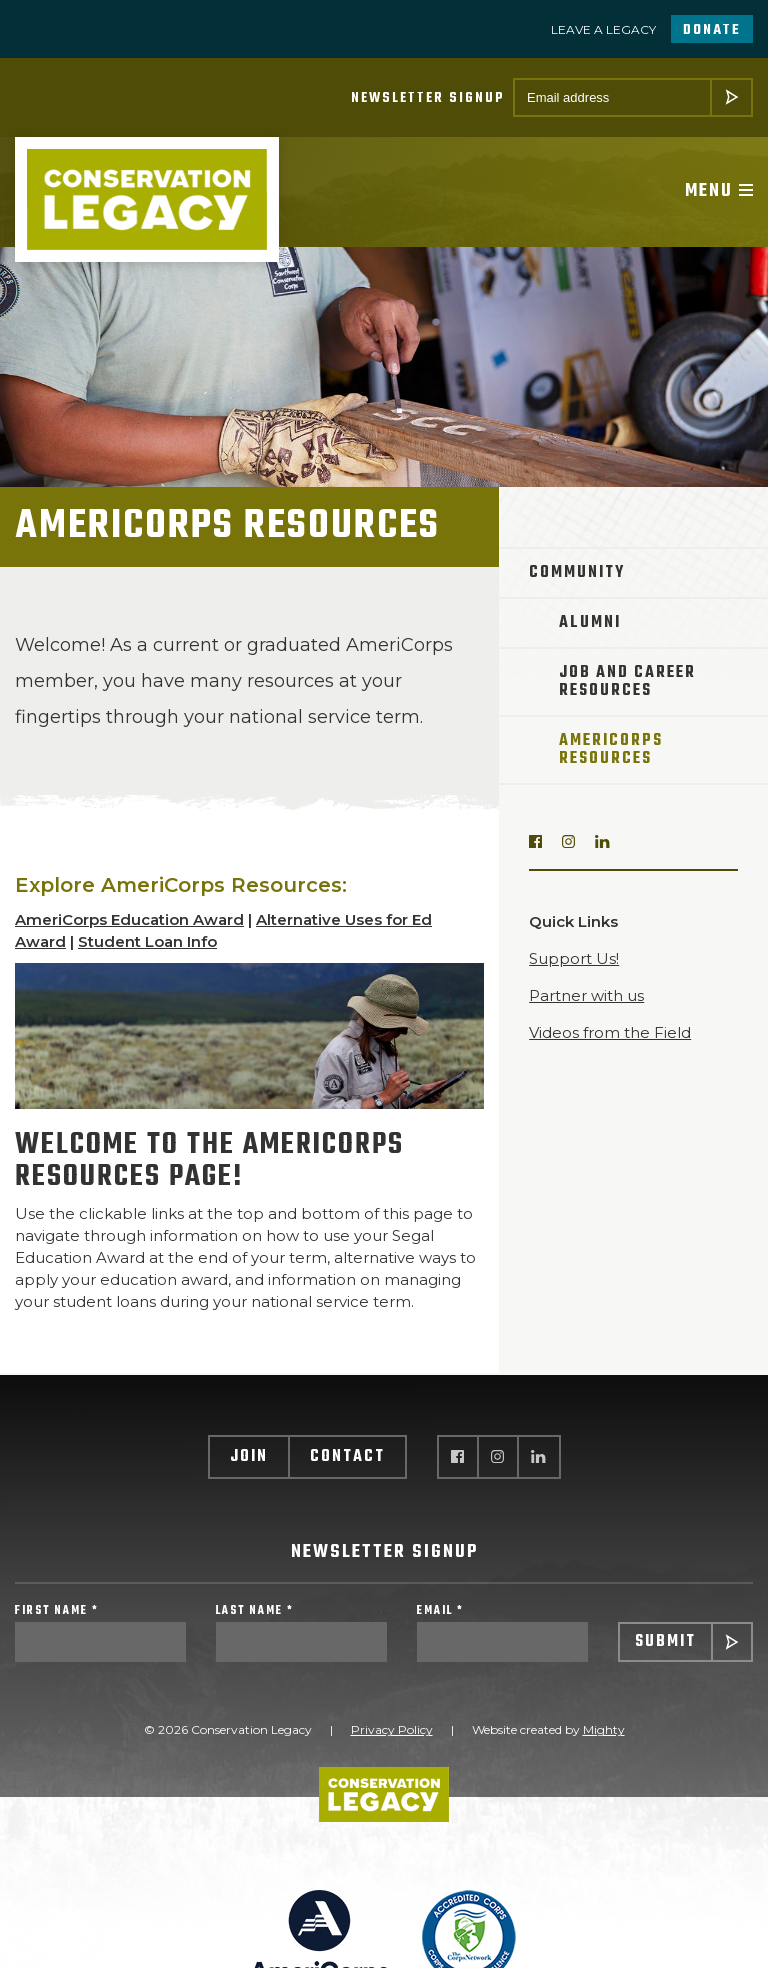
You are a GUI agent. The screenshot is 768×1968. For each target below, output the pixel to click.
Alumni (590, 623)
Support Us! (574, 958)
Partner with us (586, 995)
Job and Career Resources (627, 682)
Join (249, 1457)
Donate (712, 30)
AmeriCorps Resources (611, 750)
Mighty (604, 1729)
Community (577, 573)
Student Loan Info (147, 941)
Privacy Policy (392, 1729)
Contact (347, 1457)
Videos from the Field (610, 1032)
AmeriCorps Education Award (129, 919)
